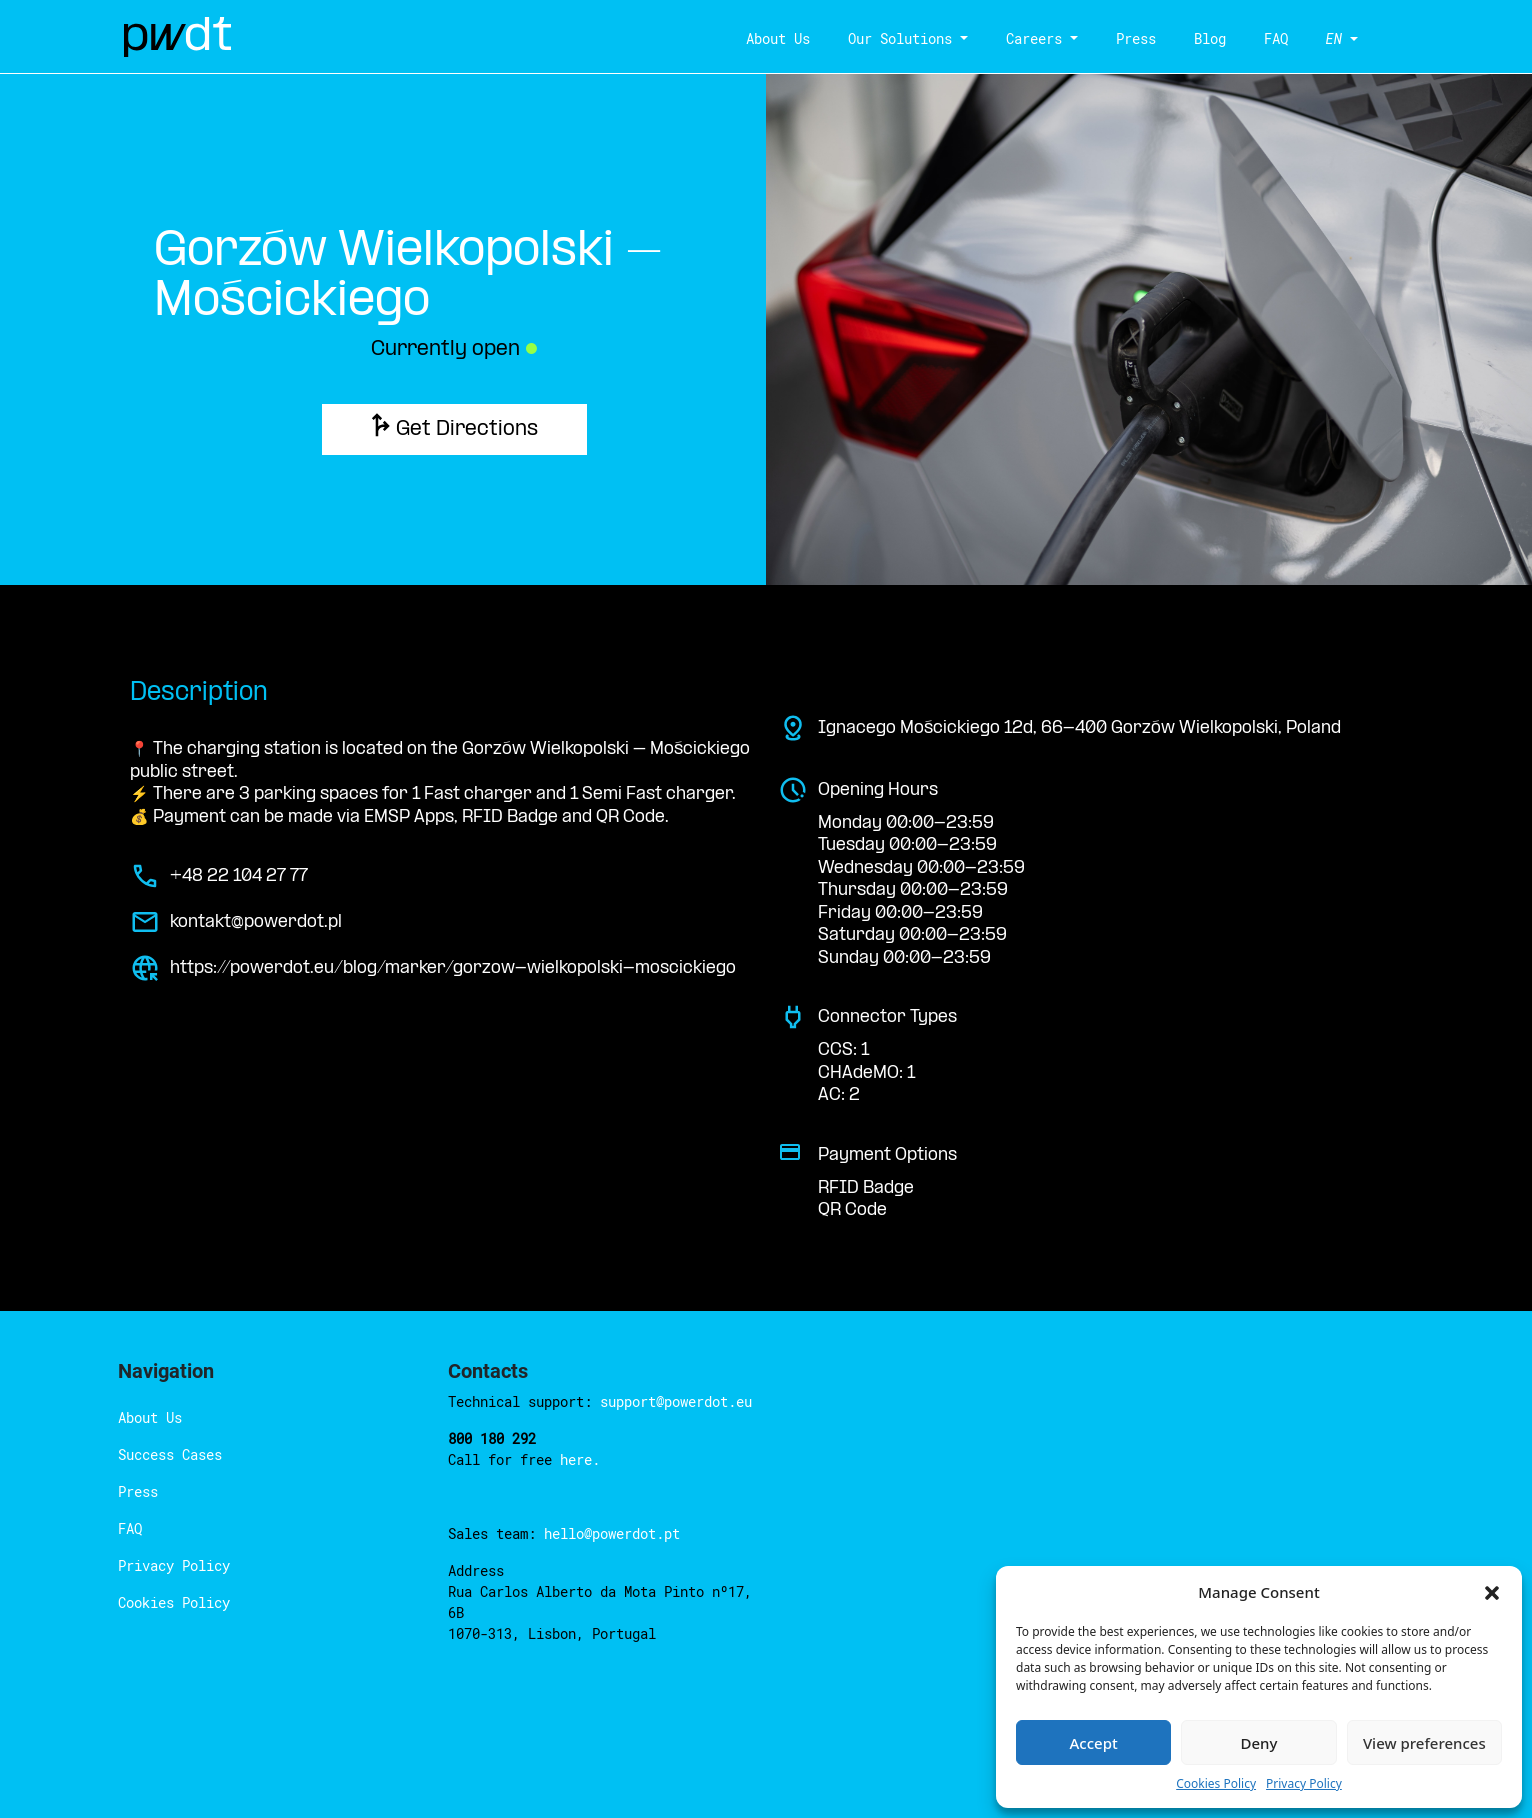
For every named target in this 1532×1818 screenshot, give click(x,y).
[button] (1492, 1592)
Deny (1259, 1743)
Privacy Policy (1304, 1783)
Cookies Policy (1216, 1783)
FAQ (1276, 38)
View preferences (1424, 1743)
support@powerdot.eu (676, 1401)
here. (580, 1459)
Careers (1034, 38)
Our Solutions (900, 38)
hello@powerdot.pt (612, 1533)
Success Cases (170, 1454)
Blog (1210, 38)
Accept (1094, 1743)
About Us (778, 38)
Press (1136, 38)
